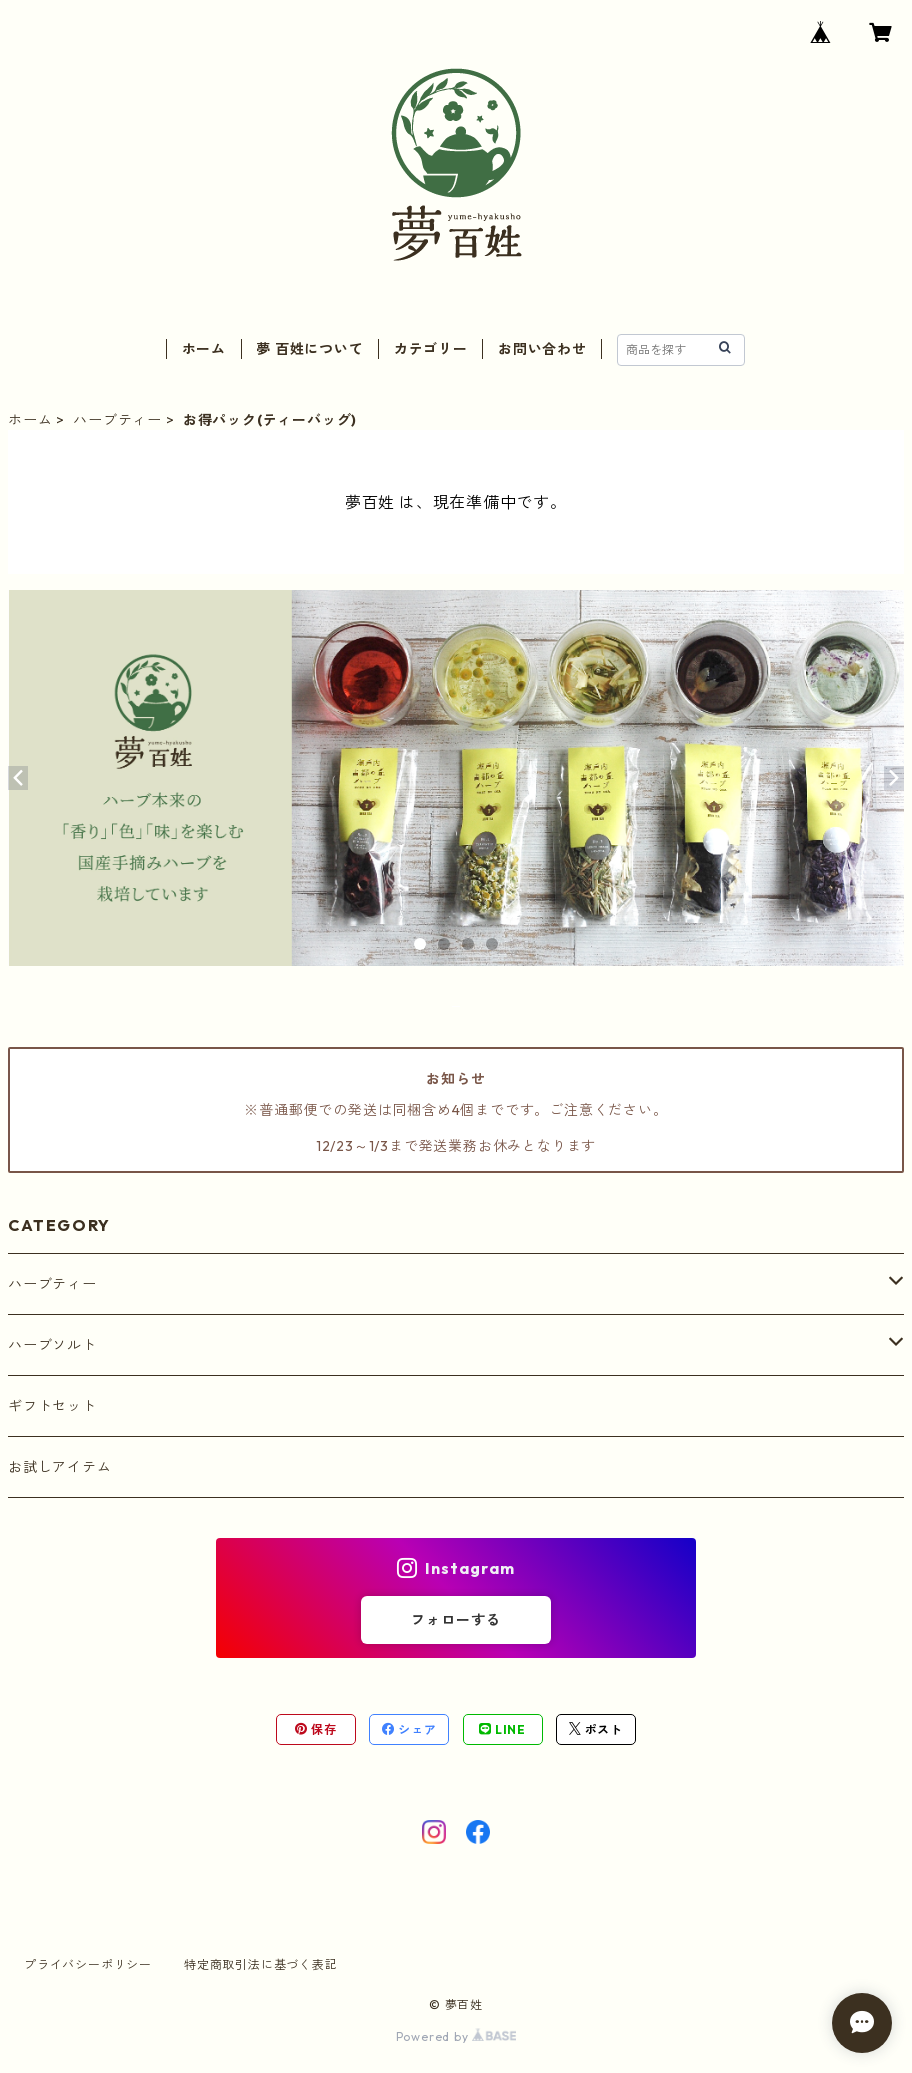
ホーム (204, 349)
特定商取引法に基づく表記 (261, 1964)
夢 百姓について (309, 349)
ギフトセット (52, 1406)
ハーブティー (117, 420)
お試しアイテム (60, 1467)
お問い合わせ (542, 349)
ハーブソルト (52, 1345)
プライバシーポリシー (88, 1964)
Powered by (456, 2036)
